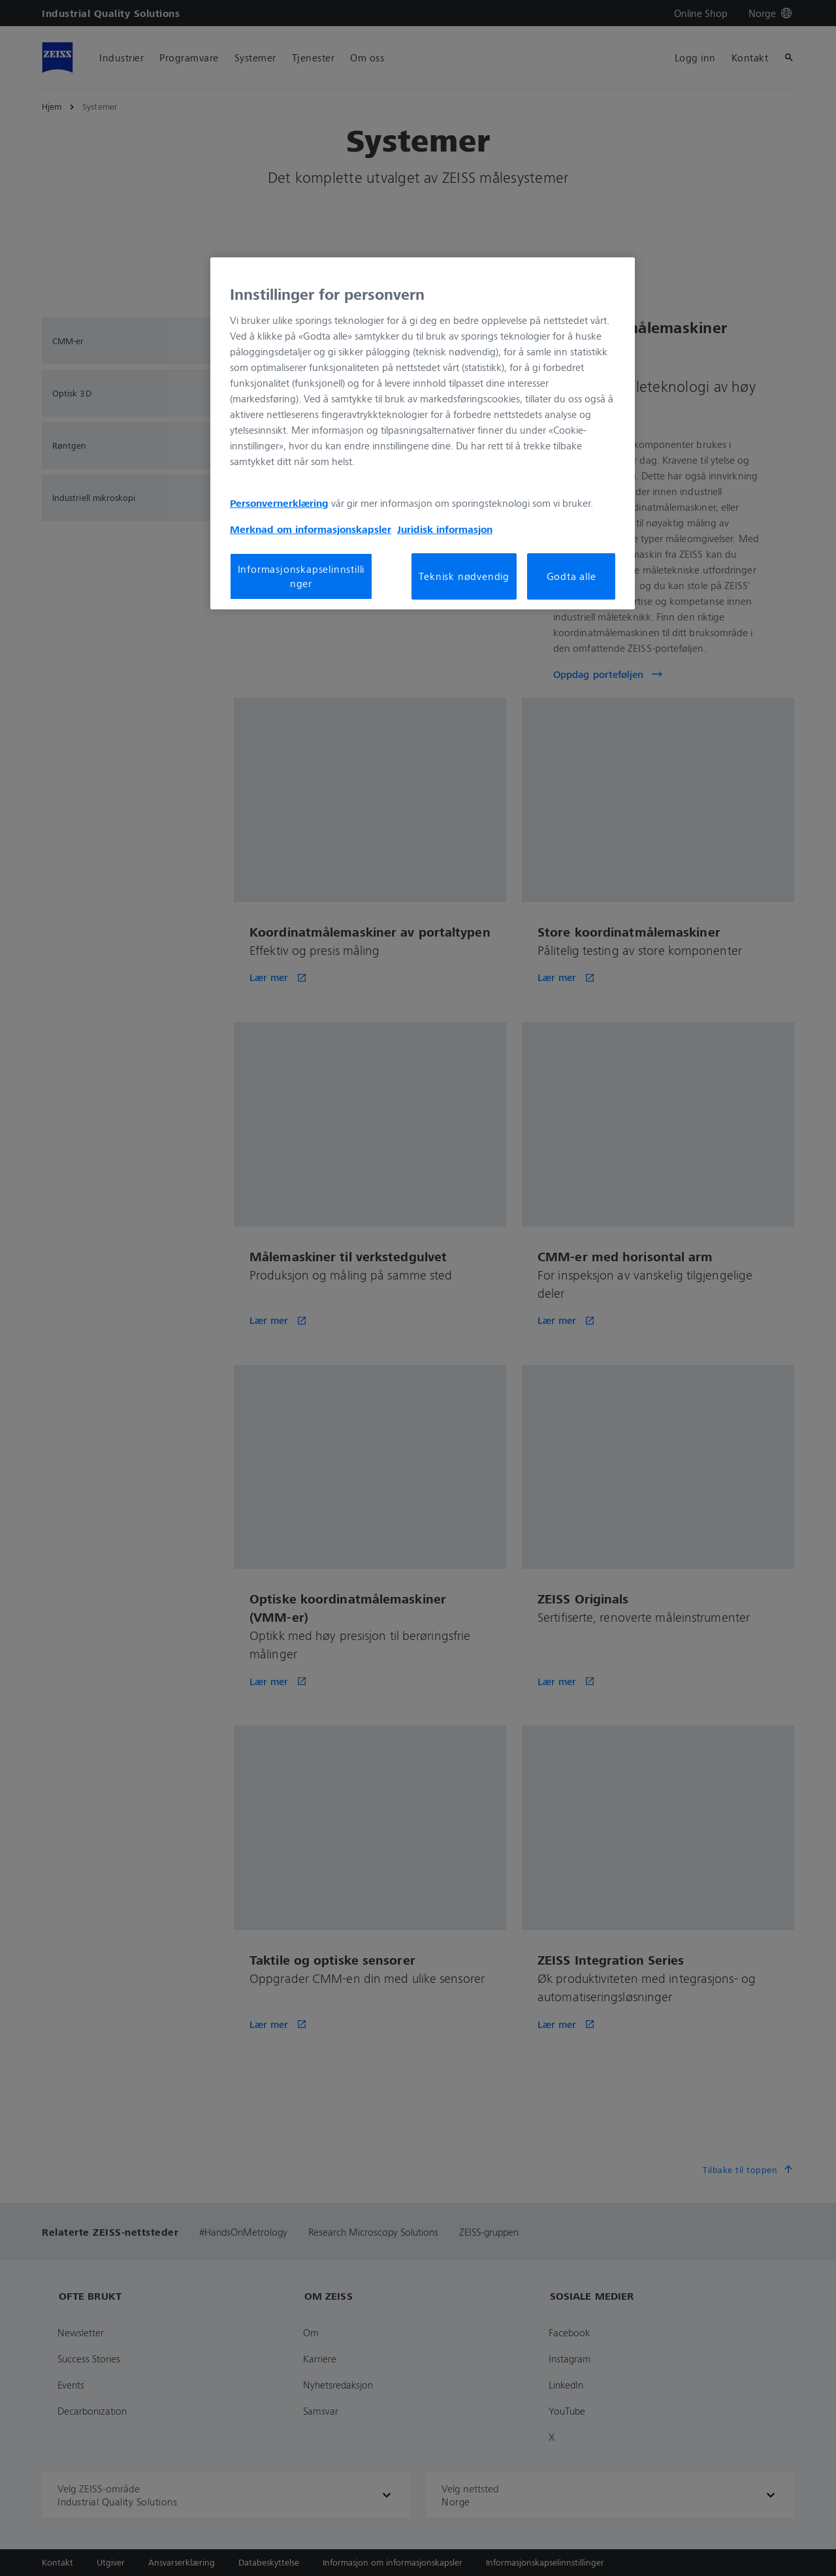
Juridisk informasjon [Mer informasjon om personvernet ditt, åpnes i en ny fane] (444, 529)
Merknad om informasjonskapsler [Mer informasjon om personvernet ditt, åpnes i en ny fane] (310, 529)
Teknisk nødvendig (464, 576)
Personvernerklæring (279, 503)
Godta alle (571, 576)
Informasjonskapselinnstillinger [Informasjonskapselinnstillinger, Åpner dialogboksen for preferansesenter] (301, 576)
